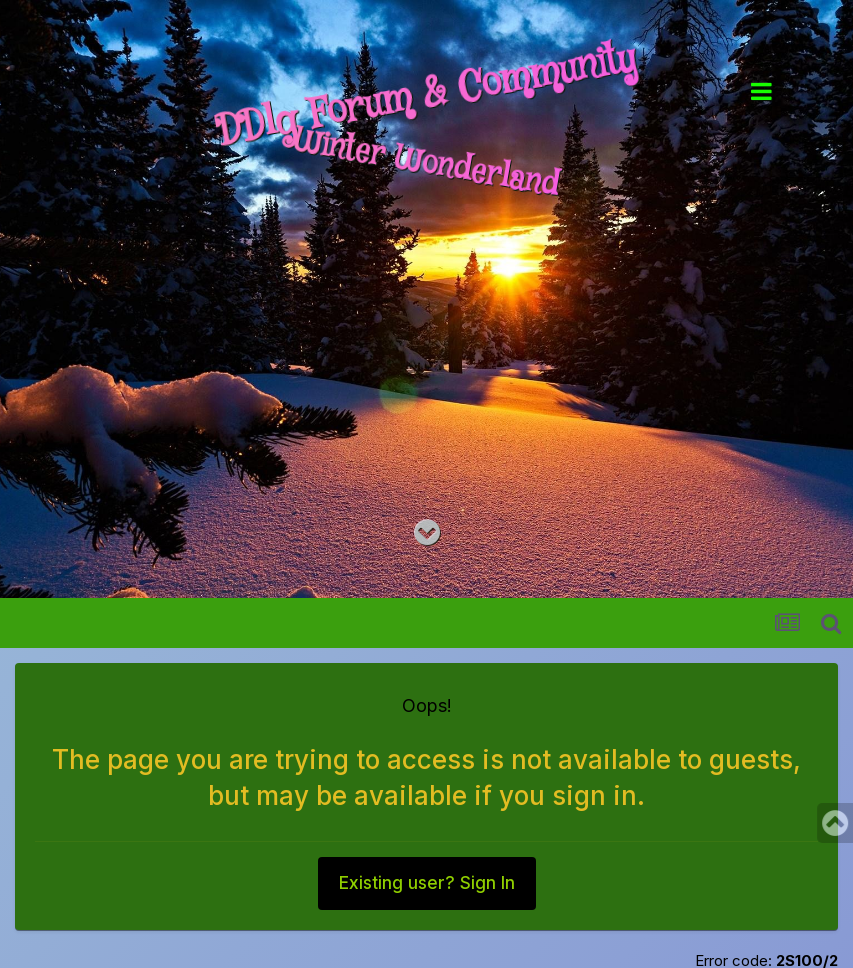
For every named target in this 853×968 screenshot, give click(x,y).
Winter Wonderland (426, 164)
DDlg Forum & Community (426, 96)
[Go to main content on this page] (427, 533)
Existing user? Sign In (427, 884)
